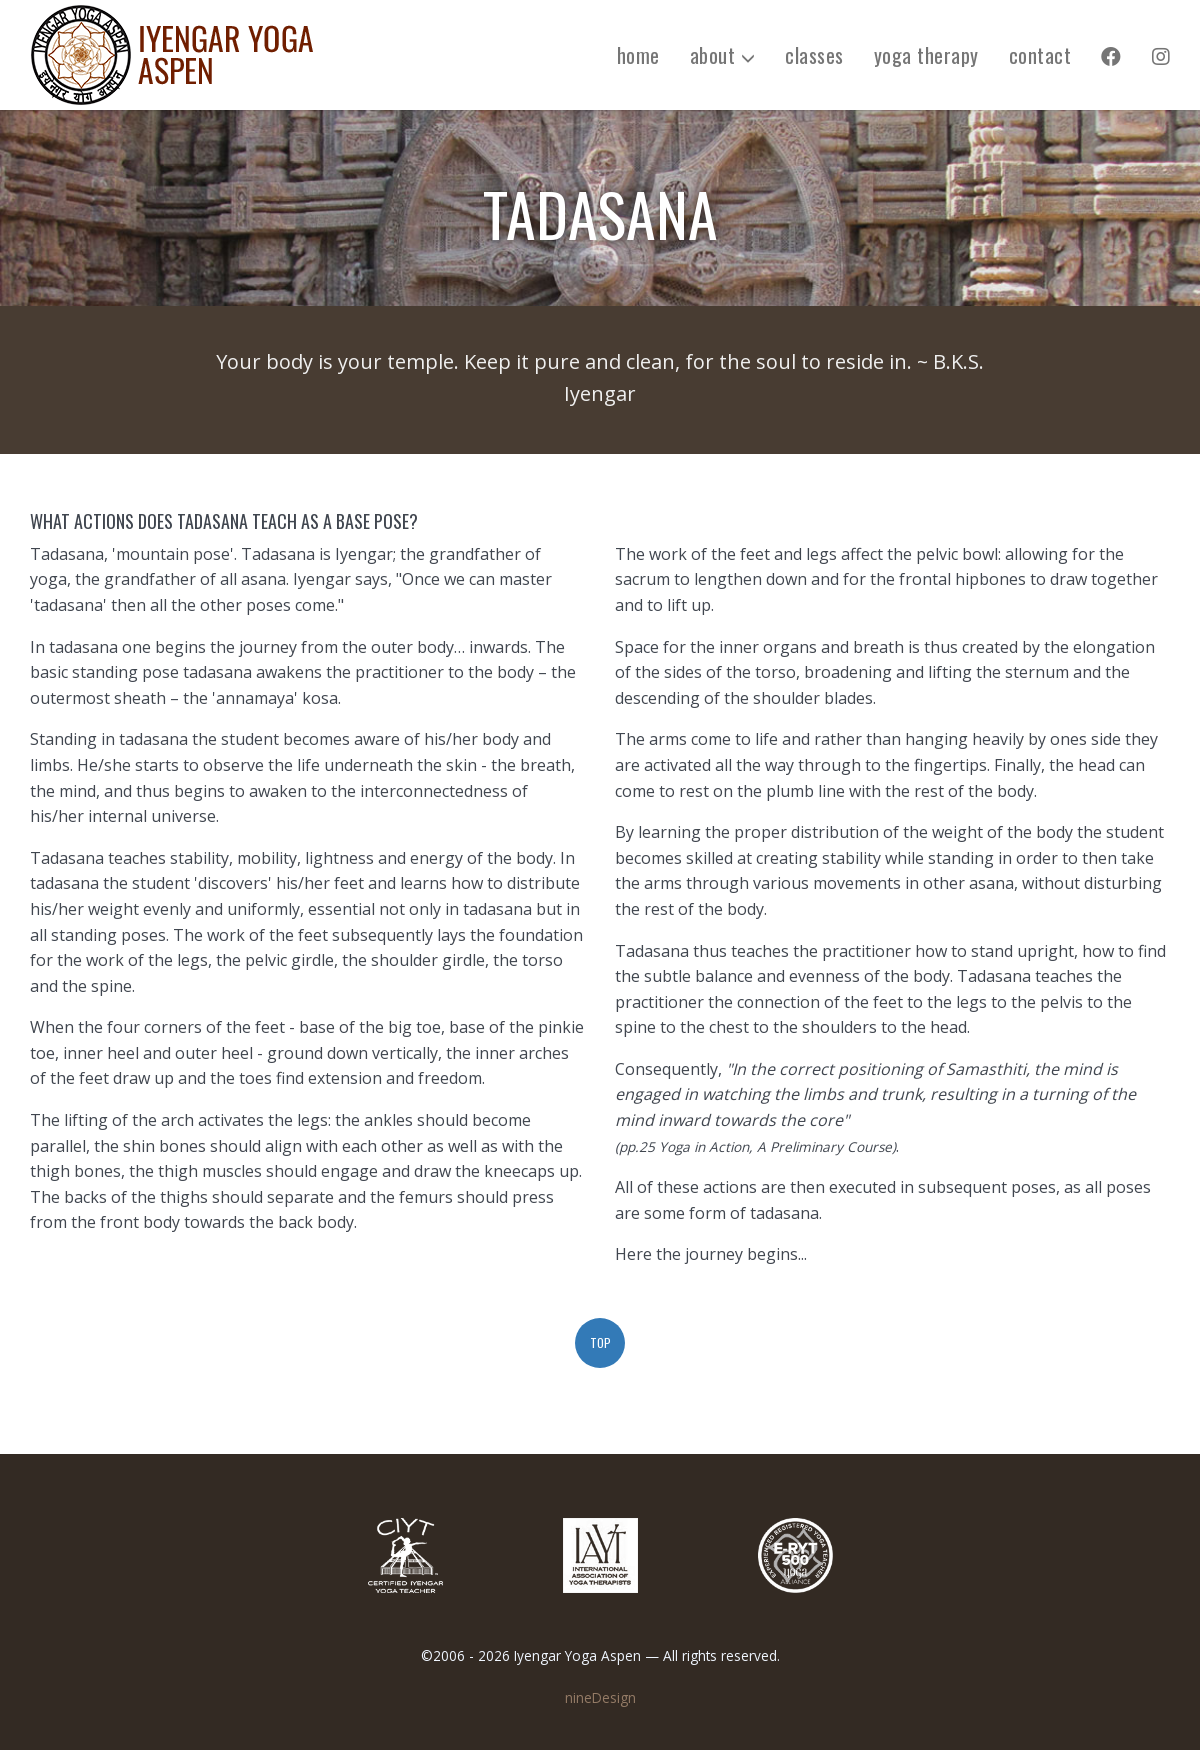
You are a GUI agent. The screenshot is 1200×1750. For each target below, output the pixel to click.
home (638, 55)
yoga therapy (926, 55)
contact (1040, 55)
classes (814, 55)
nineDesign (600, 1697)
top (600, 1342)
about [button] (723, 55)
